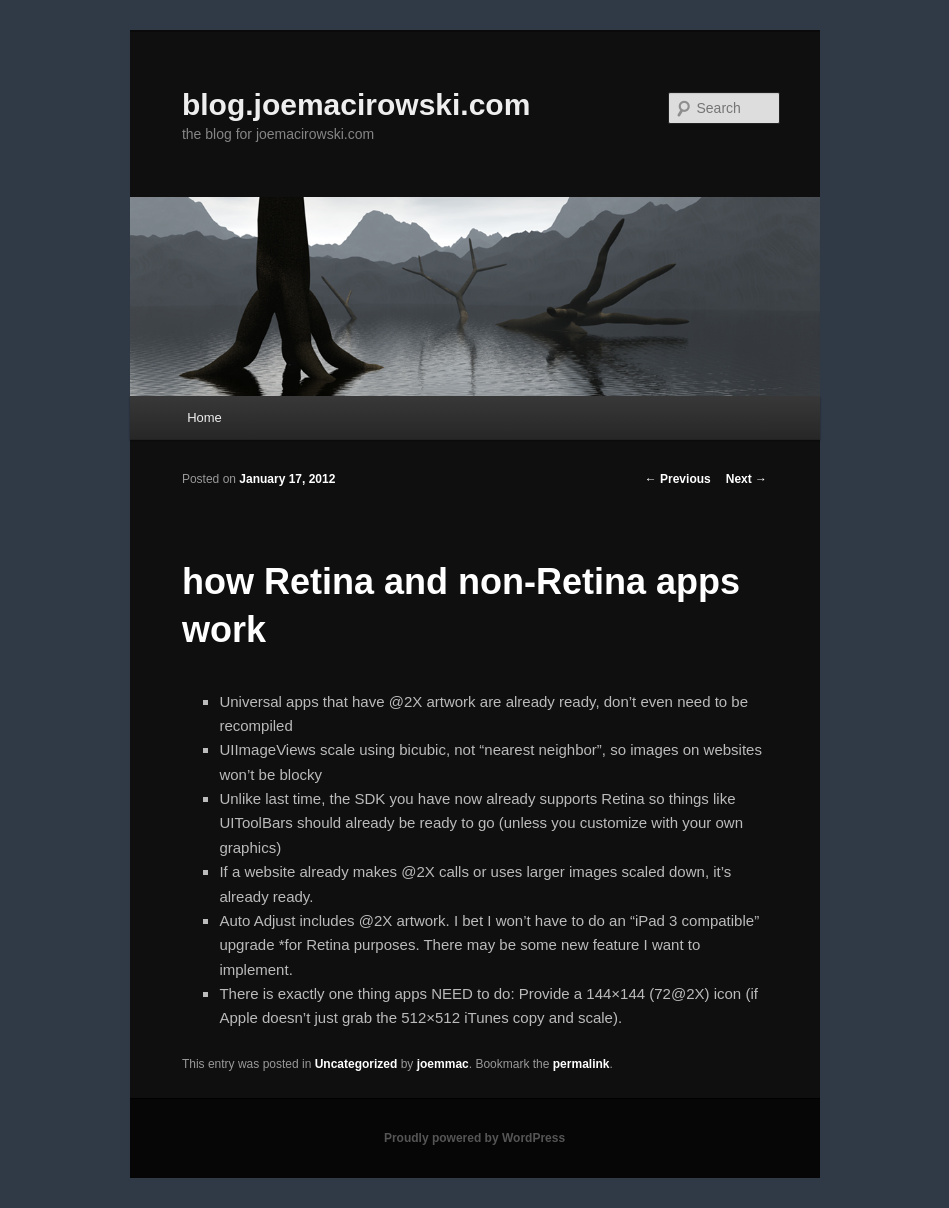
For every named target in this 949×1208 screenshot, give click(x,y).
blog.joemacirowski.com (356, 104)
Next (746, 479)
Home (204, 417)
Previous (678, 479)
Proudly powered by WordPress (474, 1138)
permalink (581, 1064)
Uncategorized (356, 1064)
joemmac (443, 1064)
